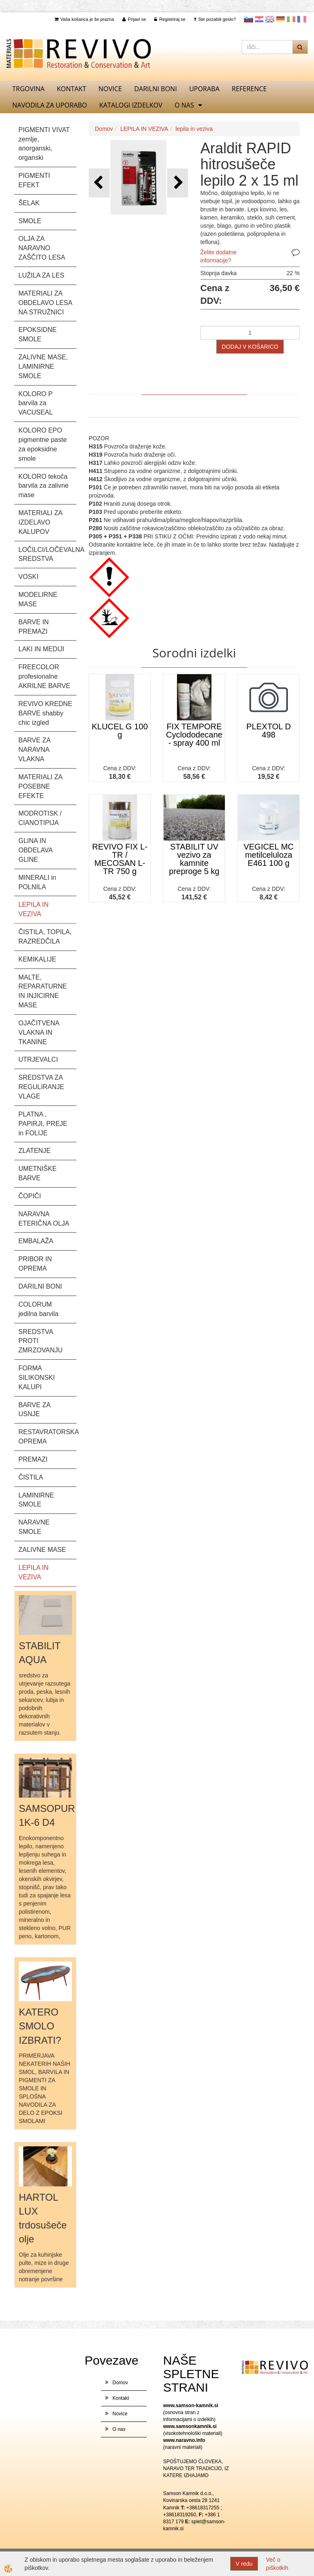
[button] (177, 182)
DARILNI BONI (155, 88)
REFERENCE (249, 88)
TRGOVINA (28, 88)
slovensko (248, 19)
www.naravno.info (184, 2440)
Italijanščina (291, 19)
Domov (104, 129)
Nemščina (280, 19)
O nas (184, 105)
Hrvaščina (259, 19)
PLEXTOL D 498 (269, 730)
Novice (110, 88)
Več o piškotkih (277, 2563)
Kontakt (71, 88)
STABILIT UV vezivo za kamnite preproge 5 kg (194, 859)
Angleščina (269, 19)
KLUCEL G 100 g (120, 730)
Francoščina (301, 19)
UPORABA (204, 88)
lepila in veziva (194, 129)
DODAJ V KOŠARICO (250, 346)
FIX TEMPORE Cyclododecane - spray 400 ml (194, 734)
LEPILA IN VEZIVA (144, 129)
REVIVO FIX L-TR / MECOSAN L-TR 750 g (120, 859)
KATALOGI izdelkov (130, 105)
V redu (244, 2563)
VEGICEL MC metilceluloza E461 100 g (269, 855)
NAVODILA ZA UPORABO (49, 105)
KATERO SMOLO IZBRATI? (40, 2026)
